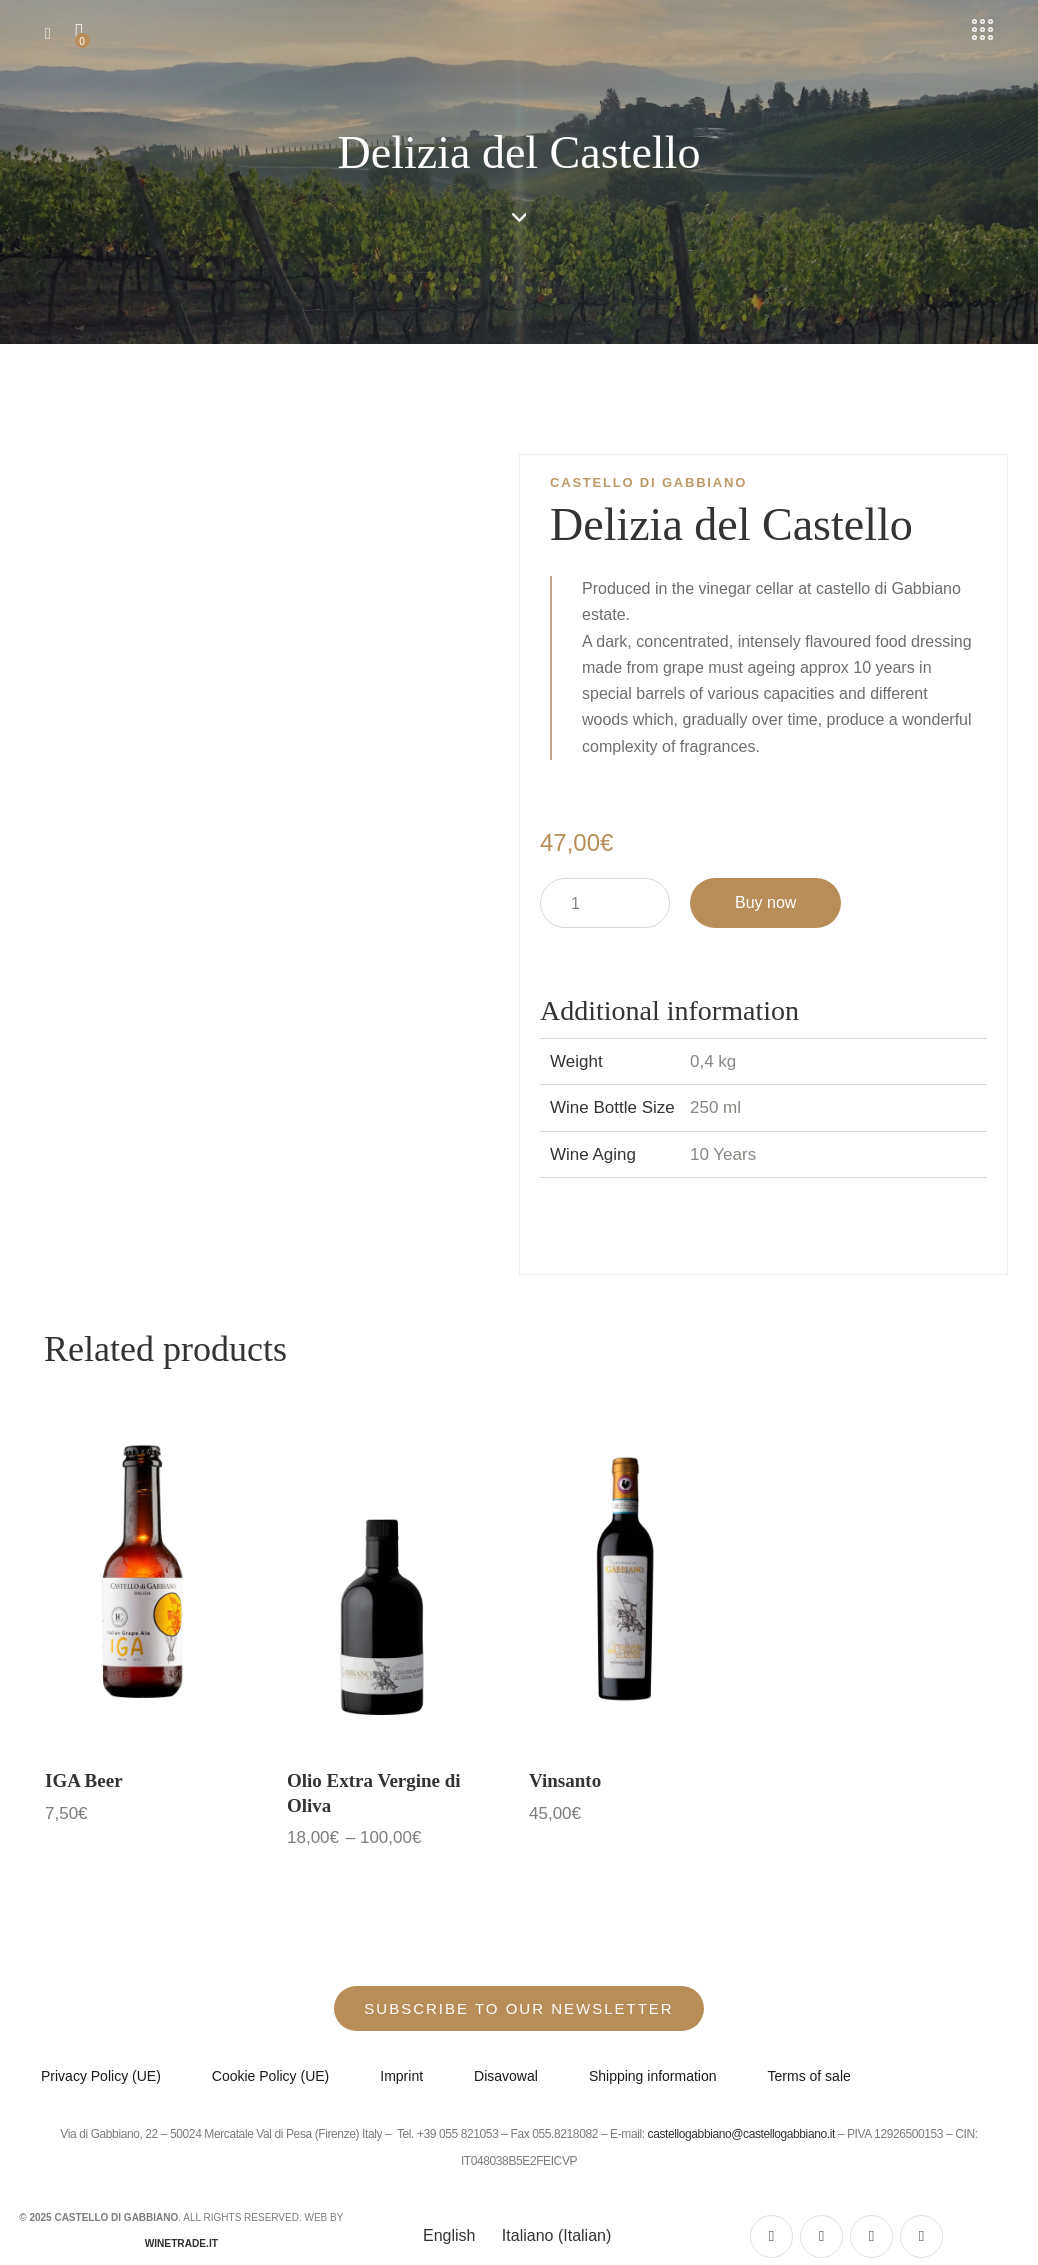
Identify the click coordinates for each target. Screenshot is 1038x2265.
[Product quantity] (605, 903)
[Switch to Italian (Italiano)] (553, 2236)
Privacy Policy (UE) (101, 2077)
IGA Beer (84, 1780)
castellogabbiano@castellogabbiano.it (743, 2135)
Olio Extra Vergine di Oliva (374, 1793)
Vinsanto (565, 1780)
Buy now (765, 902)
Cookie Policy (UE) (270, 2077)
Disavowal (506, 2077)
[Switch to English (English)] (446, 2236)
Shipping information (653, 2077)
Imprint (401, 2077)
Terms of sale (809, 2077)
